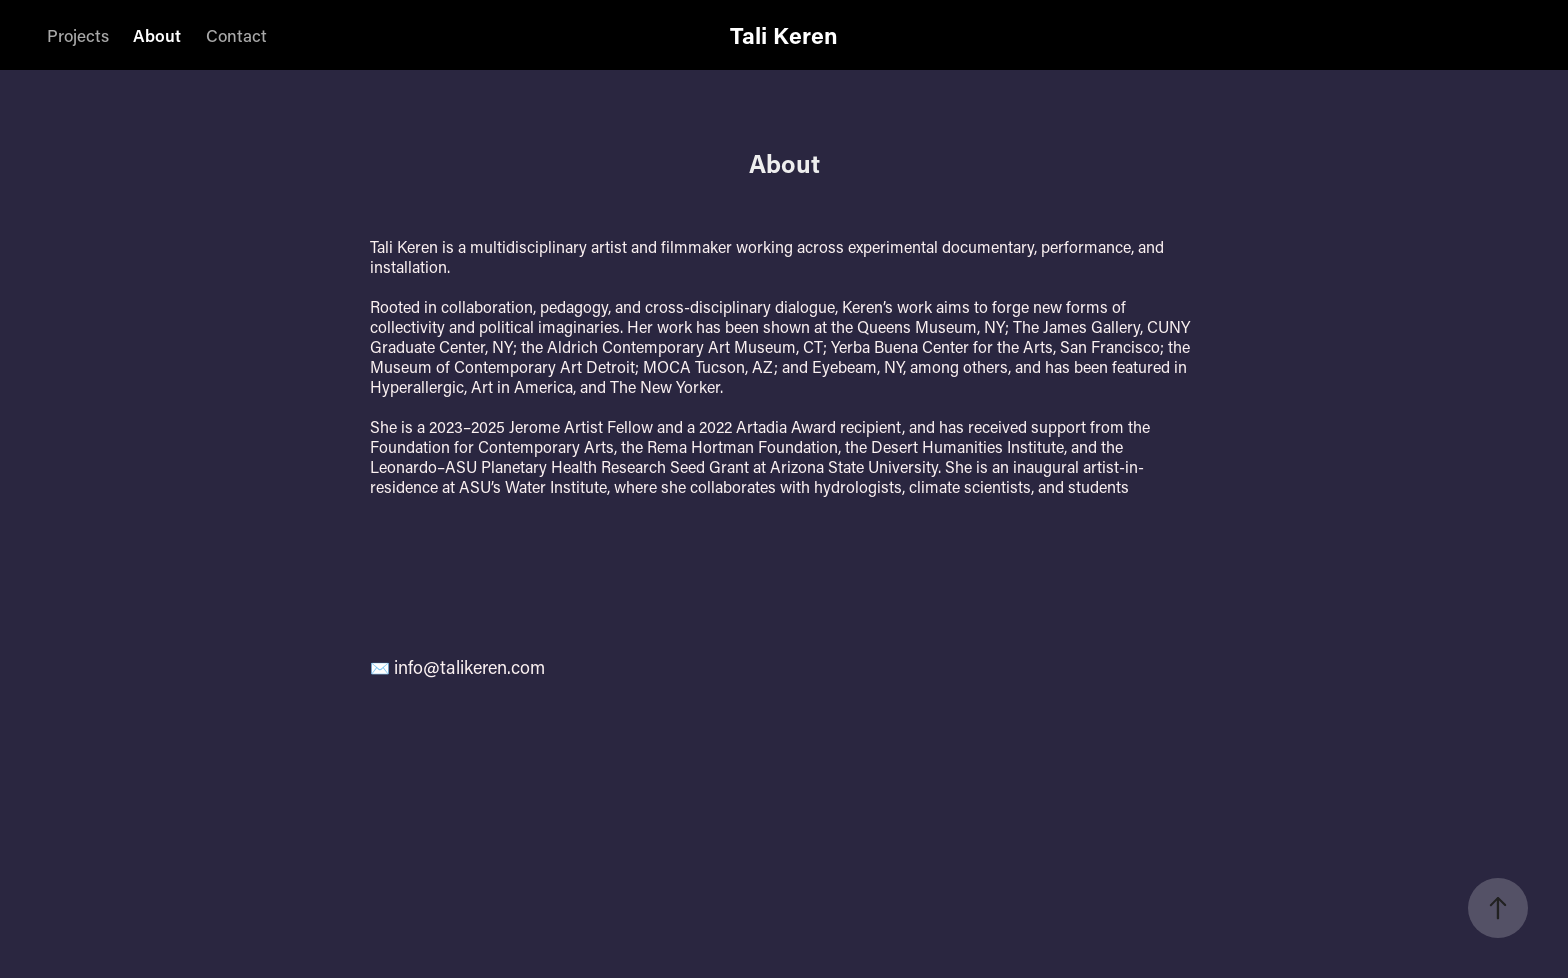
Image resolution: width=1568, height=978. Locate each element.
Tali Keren (784, 35)
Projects (78, 35)
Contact (236, 35)
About (157, 35)
